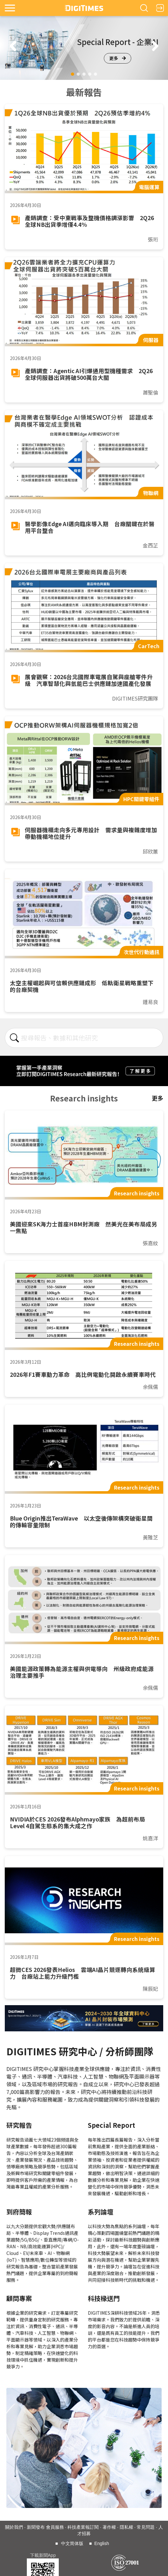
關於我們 (14, 2527)
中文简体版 (72, 2543)
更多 (117, 58)
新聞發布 (36, 2527)
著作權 (109, 2527)
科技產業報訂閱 (83, 2527)
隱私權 (126, 2527)
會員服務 (55, 2527)
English (101, 2543)
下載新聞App (43, 2555)
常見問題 (146, 2527)
